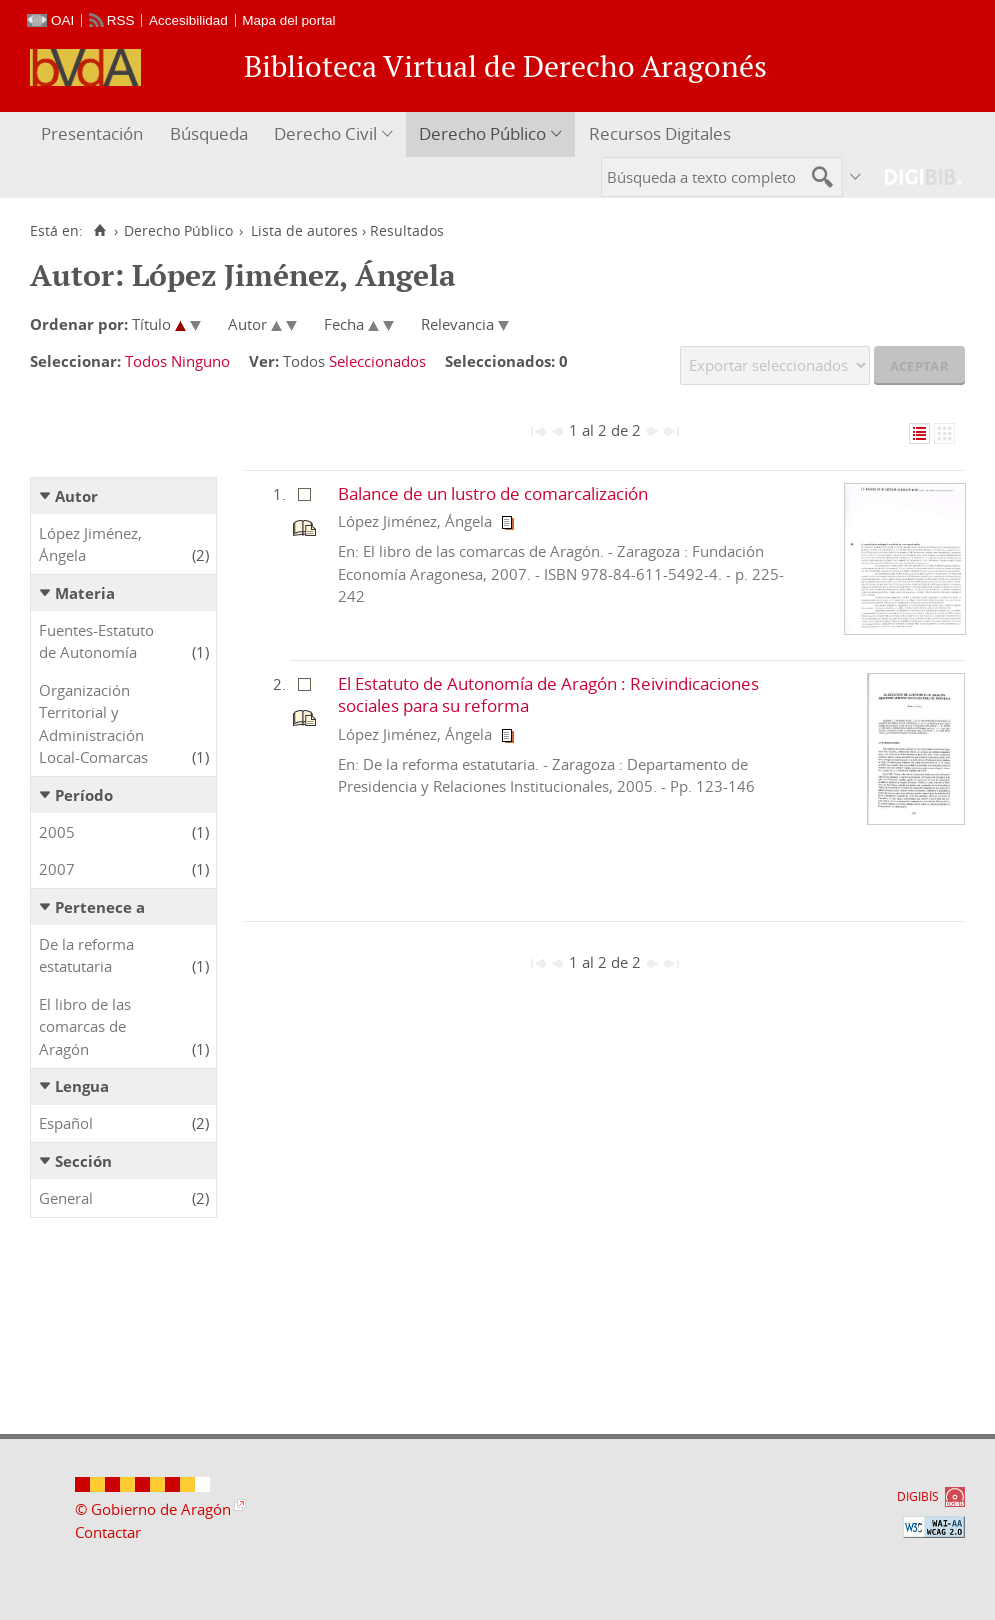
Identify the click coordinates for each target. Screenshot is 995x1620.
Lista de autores (304, 231)
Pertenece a (100, 907)
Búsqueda (209, 133)
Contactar (108, 1532)
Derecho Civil (325, 133)
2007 (57, 869)
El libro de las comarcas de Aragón (85, 1026)
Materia (85, 593)
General (66, 1198)
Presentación (92, 133)
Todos (146, 361)
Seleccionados (377, 361)
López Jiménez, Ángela (90, 544)
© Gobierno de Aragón (153, 1509)
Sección (83, 1161)
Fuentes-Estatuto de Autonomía (96, 641)
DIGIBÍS (918, 1496)
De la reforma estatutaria (86, 955)
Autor (76, 496)
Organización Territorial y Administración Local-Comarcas (93, 724)
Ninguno (200, 361)
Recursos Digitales (660, 133)
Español (66, 1123)
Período (84, 795)
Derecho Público (482, 133)
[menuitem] (94, 134)
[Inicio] (99, 231)
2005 (57, 832)
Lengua (82, 1086)
